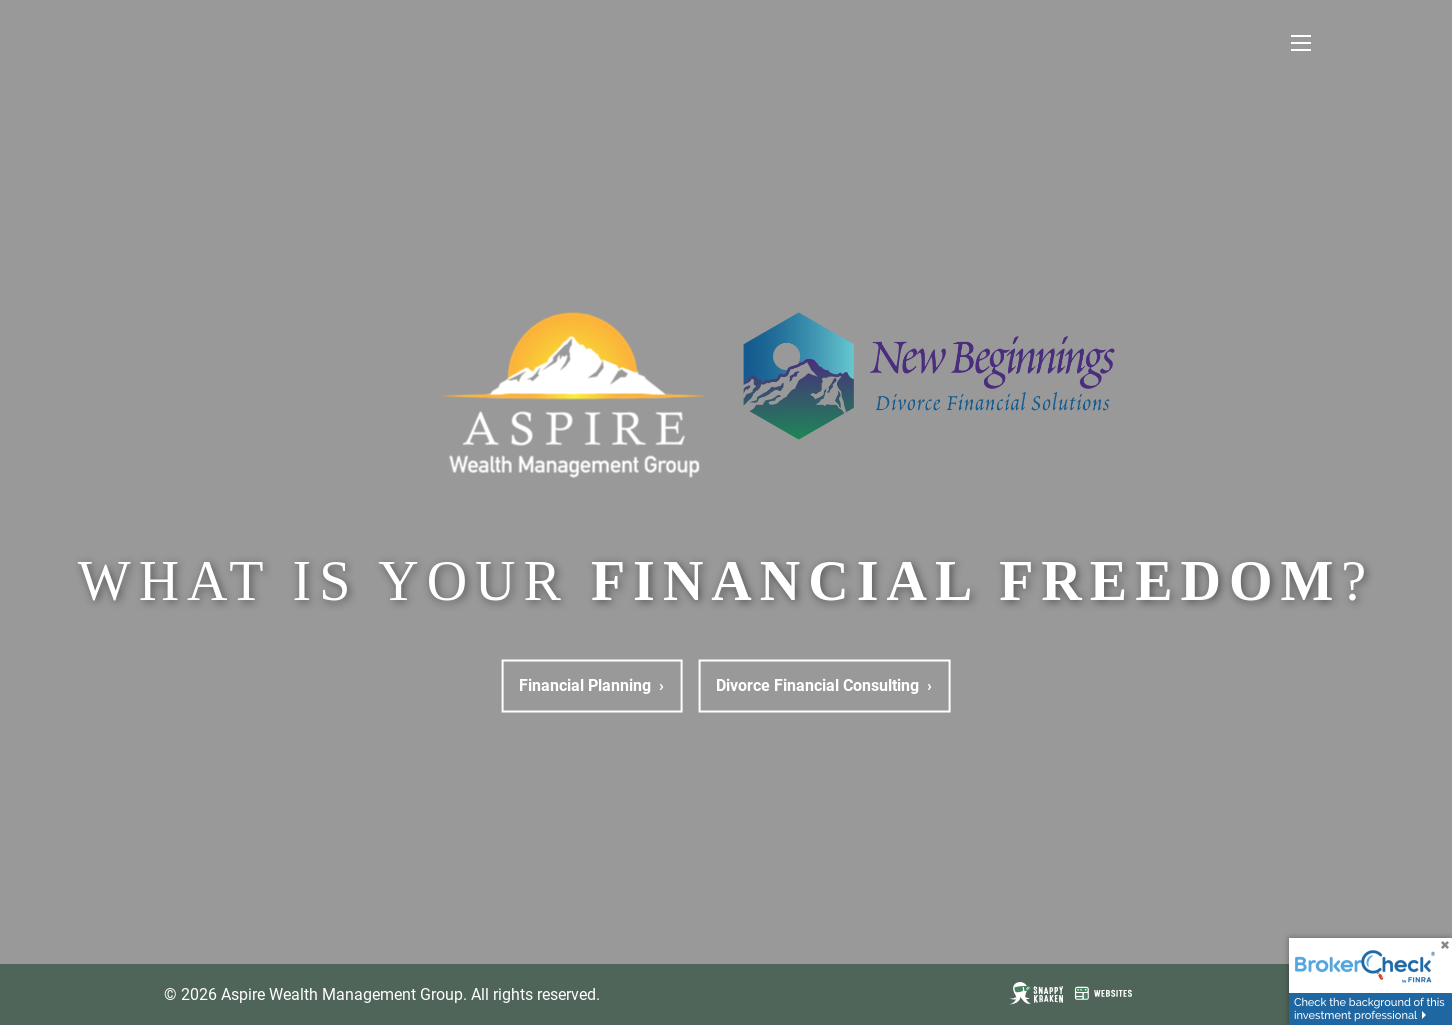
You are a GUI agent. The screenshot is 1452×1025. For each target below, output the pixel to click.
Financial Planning (591, 685)
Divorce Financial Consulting (824, 685)
